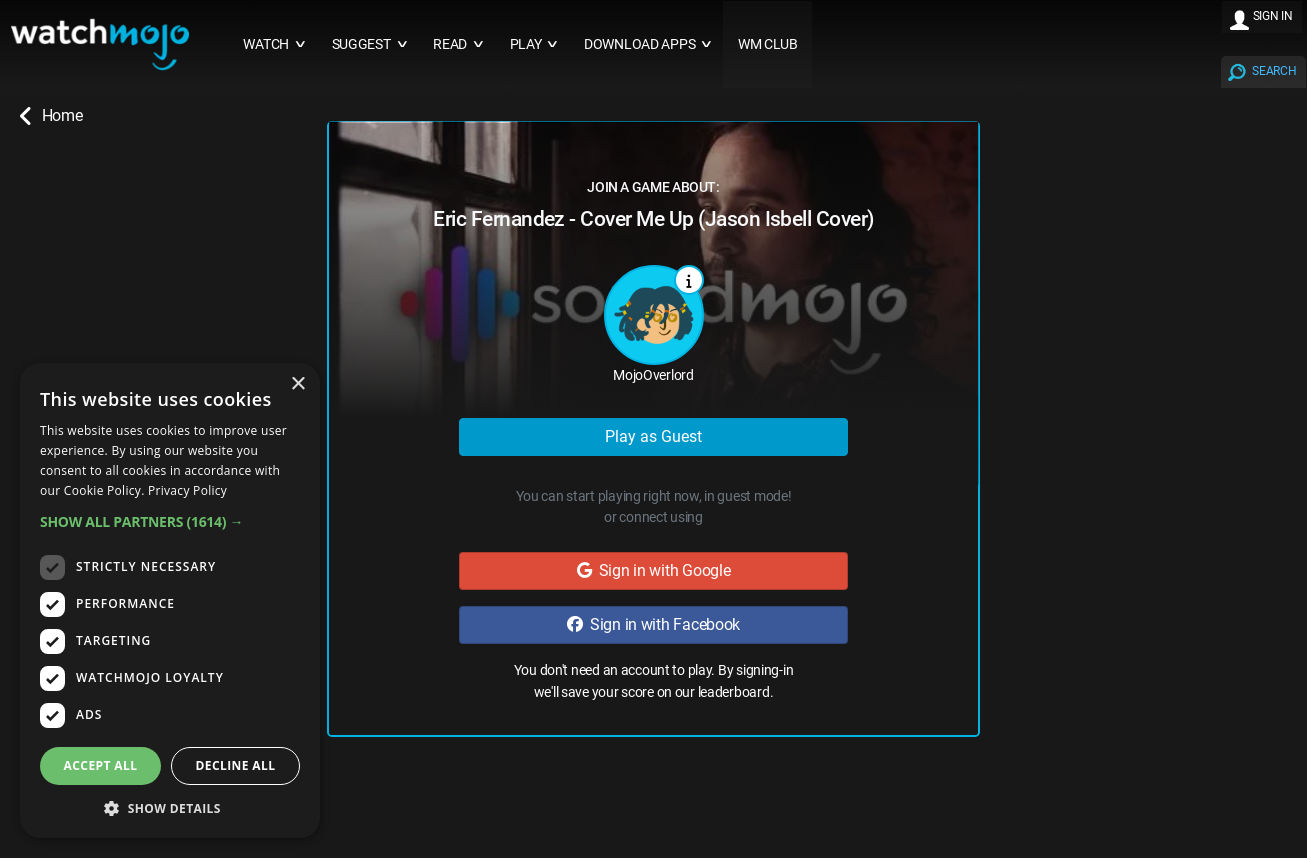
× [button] (297, 384)
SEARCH (1274, 71)
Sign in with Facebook (653, 624)
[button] (170, 521)
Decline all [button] (236, 765)
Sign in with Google (654, 570)
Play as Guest (653, 436)
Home (51, 116)
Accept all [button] (101, 765)
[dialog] (170, 600)
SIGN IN (1273, 16)
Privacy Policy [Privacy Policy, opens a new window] (187, 490)
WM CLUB (768, 44)
